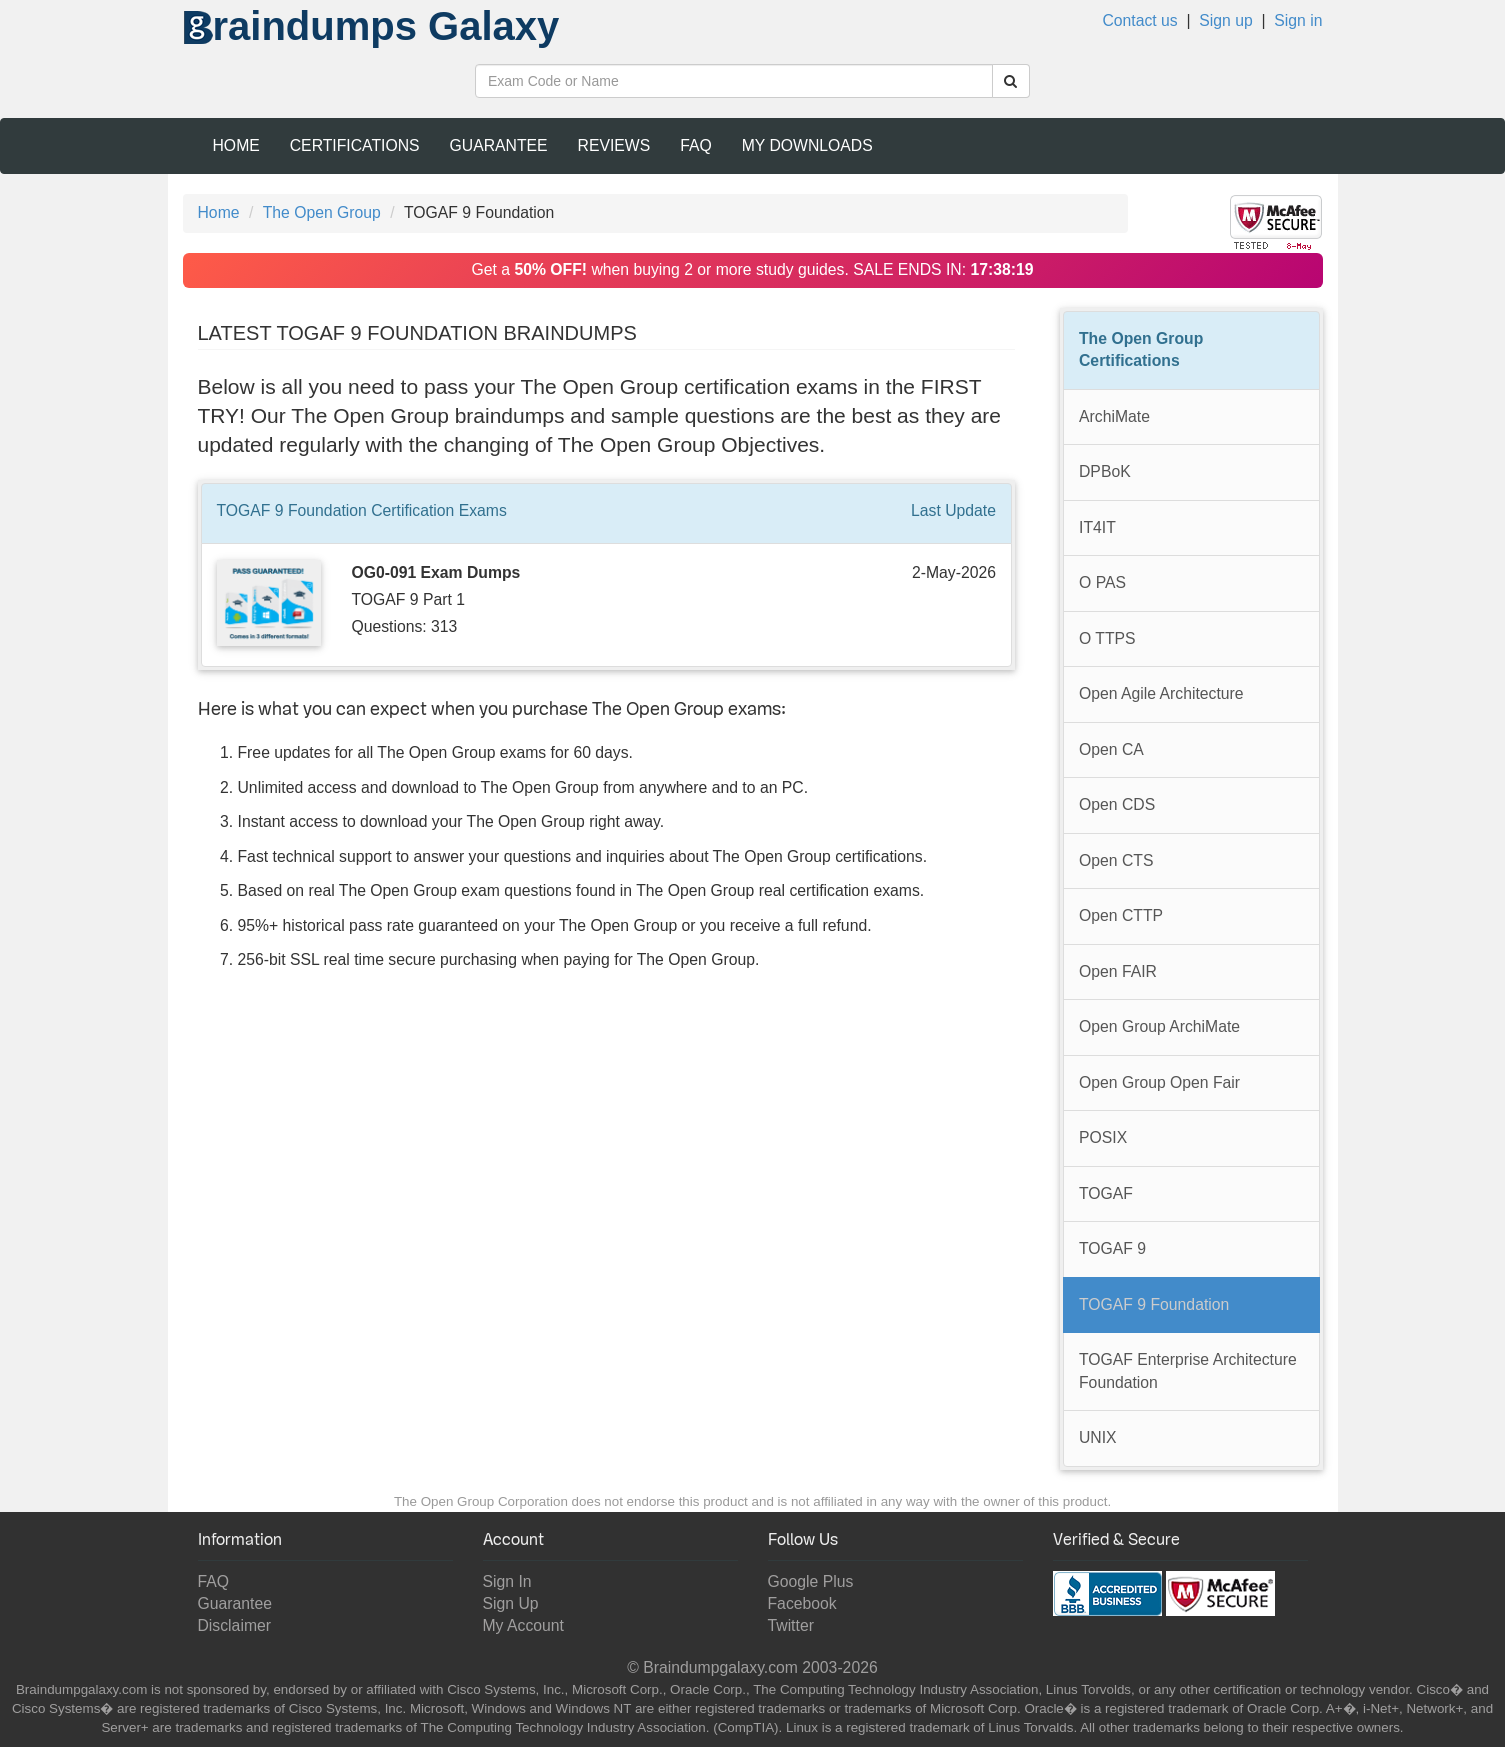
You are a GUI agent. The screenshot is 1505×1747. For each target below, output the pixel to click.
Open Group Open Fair (1159, 1082)
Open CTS (1116, 860)
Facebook (802, 1603)
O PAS (1102, 582)
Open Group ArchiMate (1159, 1026)
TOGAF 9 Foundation (1154, 1304)
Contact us (1139, 20)
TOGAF (1106, 1193)
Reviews (614, 145)
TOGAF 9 (1112, 1248)
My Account (523, 1625)
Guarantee (499, 145)
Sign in (1298, 20)
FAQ (696, 145)
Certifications (355, 145)
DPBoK (1105, 471)
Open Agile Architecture (1161, 693)
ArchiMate (1114, 416)
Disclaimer (235, 1625)
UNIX (1098, 1437)
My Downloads (807, 145)
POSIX (1103, 1137)
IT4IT (1097, 527)
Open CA (1111, 749)
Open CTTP (1121, 915)
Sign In (507, 1581)
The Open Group (322, 212)
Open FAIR (1118, 971)
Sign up (1225, 20)
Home (236, 145)
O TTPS (1107, 638)
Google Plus (811, 1581)
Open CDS (1117, 804)
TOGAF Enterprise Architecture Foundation (1188, 1371)
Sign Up (511, 1603)
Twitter (791, 1625)
